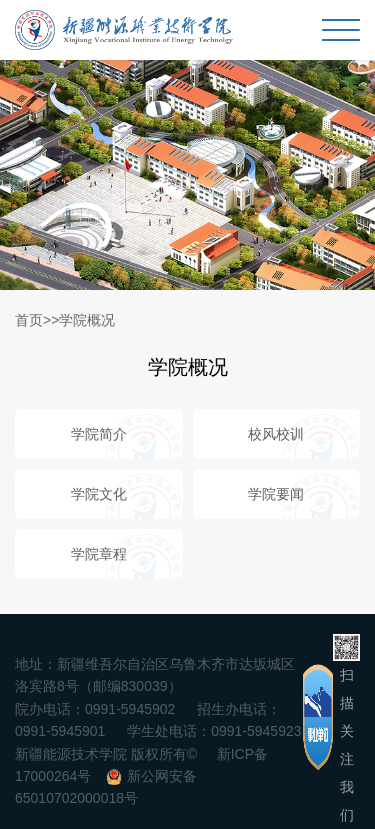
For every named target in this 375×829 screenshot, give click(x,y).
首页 (29, 320)
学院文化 (99, 494)
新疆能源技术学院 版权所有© (106, 754)
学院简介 (99, 434)
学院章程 (99, 554)
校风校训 (276, 434)
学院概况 (87, 320)
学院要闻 (276, 494)
